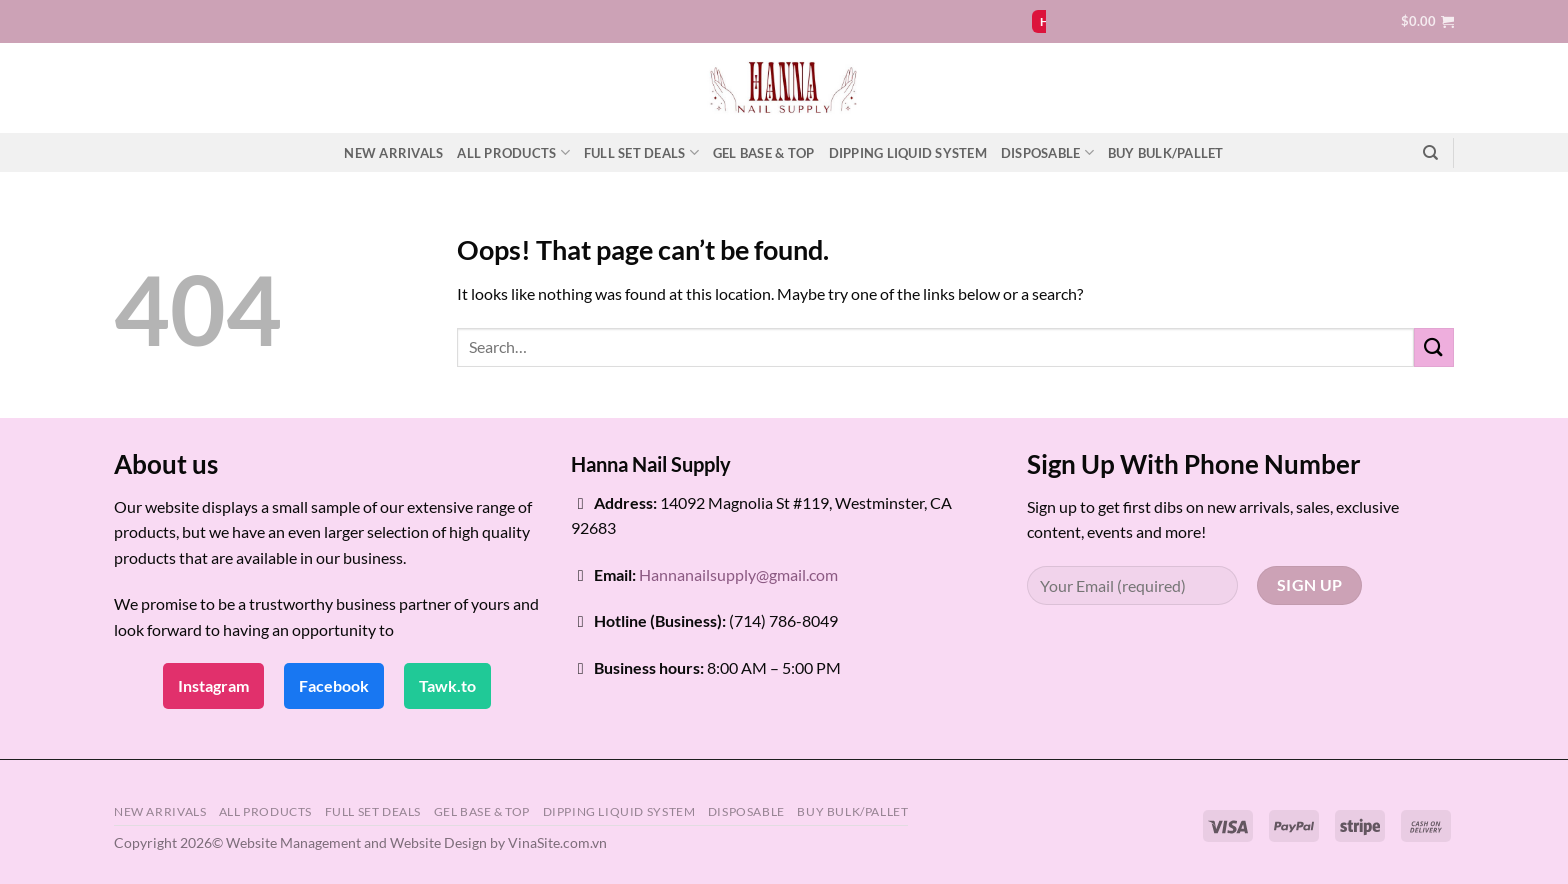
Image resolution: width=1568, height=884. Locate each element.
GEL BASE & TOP (764, 153)
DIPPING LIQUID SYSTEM (908, 153)
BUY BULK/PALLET (1166, 153)
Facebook (334, 685)
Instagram (213, 685)
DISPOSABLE (1047, 152)
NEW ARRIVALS (393, 153)
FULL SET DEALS (641, 152)
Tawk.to (447, 685)
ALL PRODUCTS (513, 152)
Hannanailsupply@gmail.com (738, 574)
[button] (1427, 21)
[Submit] (1434, 347)
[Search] (1430, 153)
